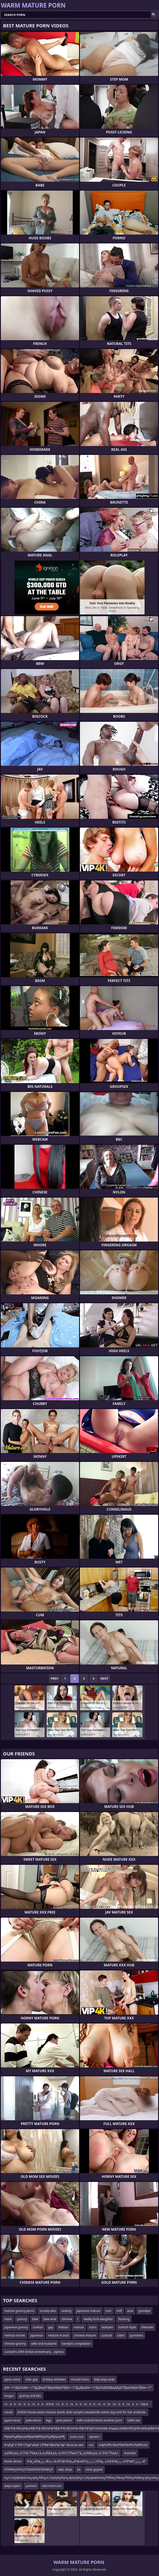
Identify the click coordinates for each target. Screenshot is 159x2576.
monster (130, 2453)
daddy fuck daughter (98, 2319)
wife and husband (43, 2343)
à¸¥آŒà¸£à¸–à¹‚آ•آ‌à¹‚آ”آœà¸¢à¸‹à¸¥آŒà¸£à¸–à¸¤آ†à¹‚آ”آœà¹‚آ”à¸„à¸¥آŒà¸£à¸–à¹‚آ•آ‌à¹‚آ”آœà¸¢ (61, 2453)
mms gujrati (94, 2469)
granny (22, 2319)
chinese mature (85, 2335)
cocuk (8, 2412)
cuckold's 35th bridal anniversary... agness (34, 2352)
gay (50, 2327)
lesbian (63, 2327)
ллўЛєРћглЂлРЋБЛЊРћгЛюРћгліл (123, 2445)
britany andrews (54, 2379)
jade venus (33, 2420)
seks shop (65, 2469)
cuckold (106, 2335)
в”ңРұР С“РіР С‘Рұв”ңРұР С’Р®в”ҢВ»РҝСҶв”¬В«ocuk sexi (44, 2445)
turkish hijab (127, 2327)
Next (104, 1678)
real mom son (52, 2486)
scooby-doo (48, 2311)
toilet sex (133, 2420)
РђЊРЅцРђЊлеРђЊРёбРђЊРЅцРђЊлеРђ (34, 2437)
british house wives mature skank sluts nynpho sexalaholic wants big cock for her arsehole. (82, 2412)
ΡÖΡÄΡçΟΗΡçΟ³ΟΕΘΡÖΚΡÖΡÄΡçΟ (28, 2469)
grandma (136, 2335)
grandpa (144, 2311)
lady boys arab (104, 2379)
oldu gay (31, 2379)
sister (121, 2335)
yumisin (31, 2486)
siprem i (94, 2437)
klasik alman (13, 2461)
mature (79, 2327)
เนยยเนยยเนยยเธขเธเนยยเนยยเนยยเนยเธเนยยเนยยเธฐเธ (77, 2404)
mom (8, 2319)
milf (119, 2311)
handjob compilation (76, 2343)
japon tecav (12, 2420)
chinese (66, 2319)
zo (78, 2469)
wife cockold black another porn (99, 2420)
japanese (36, 2335)
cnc (91, 2445)
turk (108, 2311)
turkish (38, 2327)
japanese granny (16, 2327)
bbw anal (49, 2319)
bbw (35, 2319)
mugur (9, 2396)
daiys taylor (12, 2486)
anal (130, 2311)
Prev (54, 1678)
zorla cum (77, 2437)
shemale (147, 2327)
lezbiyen (107, 2327)
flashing (124, 2319)
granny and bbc (30, 2396)
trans (93, 2327)
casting (66, 2311)
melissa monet (14, 2335)
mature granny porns (19, 2311)
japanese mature (88, 2311)
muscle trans (80, 2379)
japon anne (12, 2379)
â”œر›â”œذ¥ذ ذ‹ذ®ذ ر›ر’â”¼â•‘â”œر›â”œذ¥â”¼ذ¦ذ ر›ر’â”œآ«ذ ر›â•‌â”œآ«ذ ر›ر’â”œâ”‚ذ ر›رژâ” (86, 2461)
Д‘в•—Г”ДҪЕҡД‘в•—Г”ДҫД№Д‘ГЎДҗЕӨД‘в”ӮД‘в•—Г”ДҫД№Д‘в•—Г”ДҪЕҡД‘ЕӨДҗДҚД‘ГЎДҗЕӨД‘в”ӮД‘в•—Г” (78, 2387)
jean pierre (64, 2420)
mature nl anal (58, 2335)
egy (48, 2420)
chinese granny (15, 2343)
